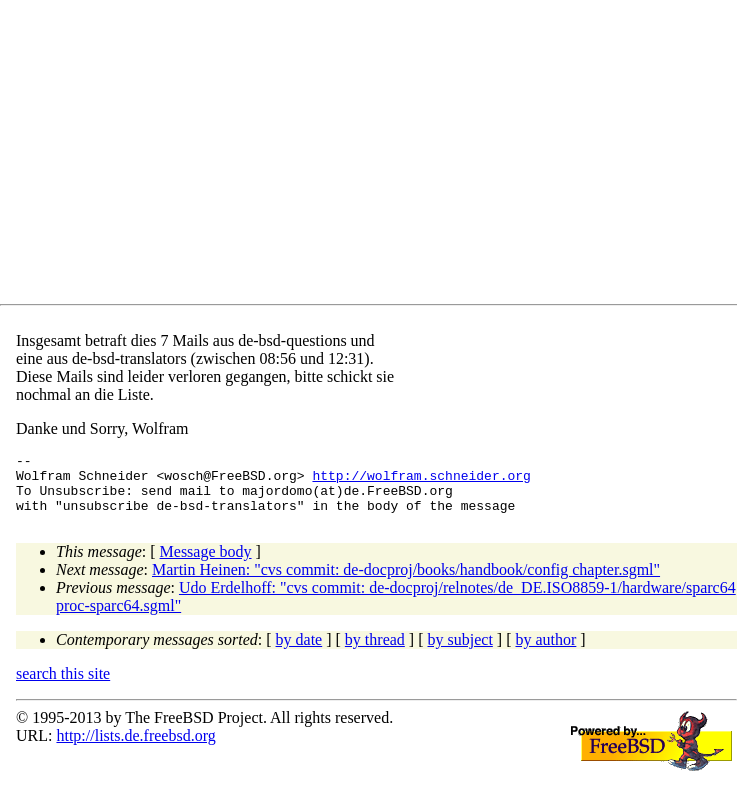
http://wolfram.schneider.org (421, 481)
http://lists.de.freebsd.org (135, 747)
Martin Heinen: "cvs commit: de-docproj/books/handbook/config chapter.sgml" (406, 581)
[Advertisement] (376, 156)
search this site (63, 685)
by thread (375, 651)
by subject (460, 651)
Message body (206, 563)
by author (545, 651)
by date (299, 651)
